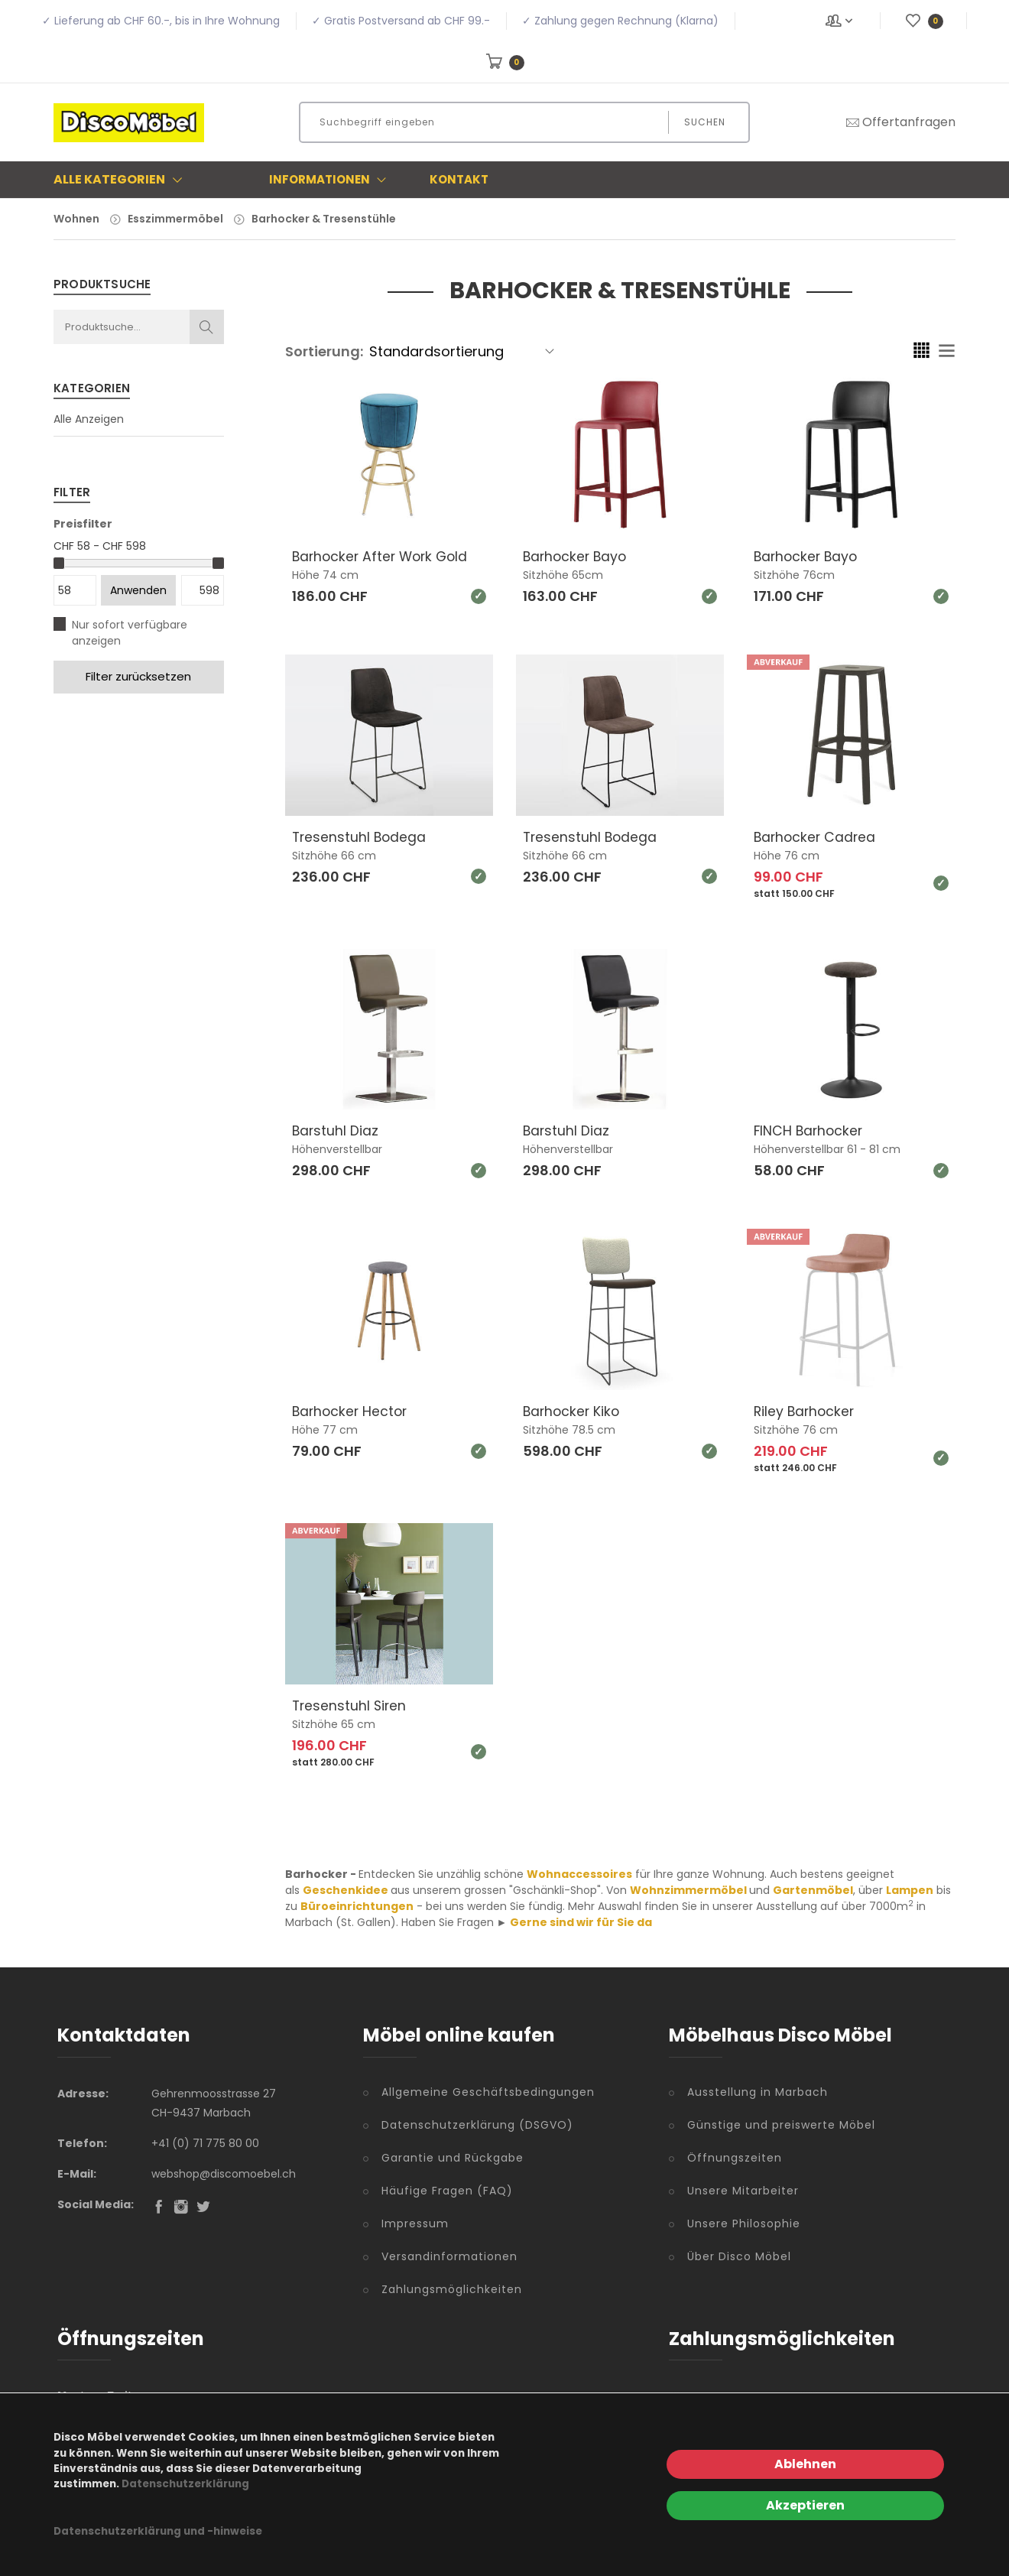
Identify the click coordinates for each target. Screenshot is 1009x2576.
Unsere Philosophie (743, 2222)
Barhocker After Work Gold (383, 556)
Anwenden (138, 590)
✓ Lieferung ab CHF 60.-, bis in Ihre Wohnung (161, 20)
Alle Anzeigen (89, 419)
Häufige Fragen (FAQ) (447, 2189)
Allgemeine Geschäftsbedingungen (488, 2090)
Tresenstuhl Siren (350, 1704)
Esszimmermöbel (175, 218)
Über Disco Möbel (739, 2255)
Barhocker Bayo (577, 556)
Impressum (415, 2222)
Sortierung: (324, 351)
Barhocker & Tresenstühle (323, 218)
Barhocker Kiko (573, 1410)
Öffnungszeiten (734, 2156)
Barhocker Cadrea (816, 836)
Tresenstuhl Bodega (360, 836)
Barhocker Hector (351, 1410)
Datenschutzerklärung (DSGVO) (477, 2123)
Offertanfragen (900, 122)
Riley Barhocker (806, 1410)
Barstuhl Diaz (336, 1130)
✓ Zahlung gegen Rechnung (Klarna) (620, 20)
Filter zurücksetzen (138, 676)
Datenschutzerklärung (185, 2484)
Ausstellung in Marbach (757, 2090)
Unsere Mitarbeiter (743, 2189)
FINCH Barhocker (810, 1130)
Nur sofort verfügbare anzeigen (129, 632)
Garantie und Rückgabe (452, 2156)
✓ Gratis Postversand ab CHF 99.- (401, 20)
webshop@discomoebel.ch (223, 2172)
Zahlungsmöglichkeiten (451, 2287)
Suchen (704, 121)
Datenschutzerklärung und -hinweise (158, 2531)
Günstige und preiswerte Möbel (781, 2123)
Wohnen (76, 218)
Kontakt (459, 179)
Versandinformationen (449, 2255)
